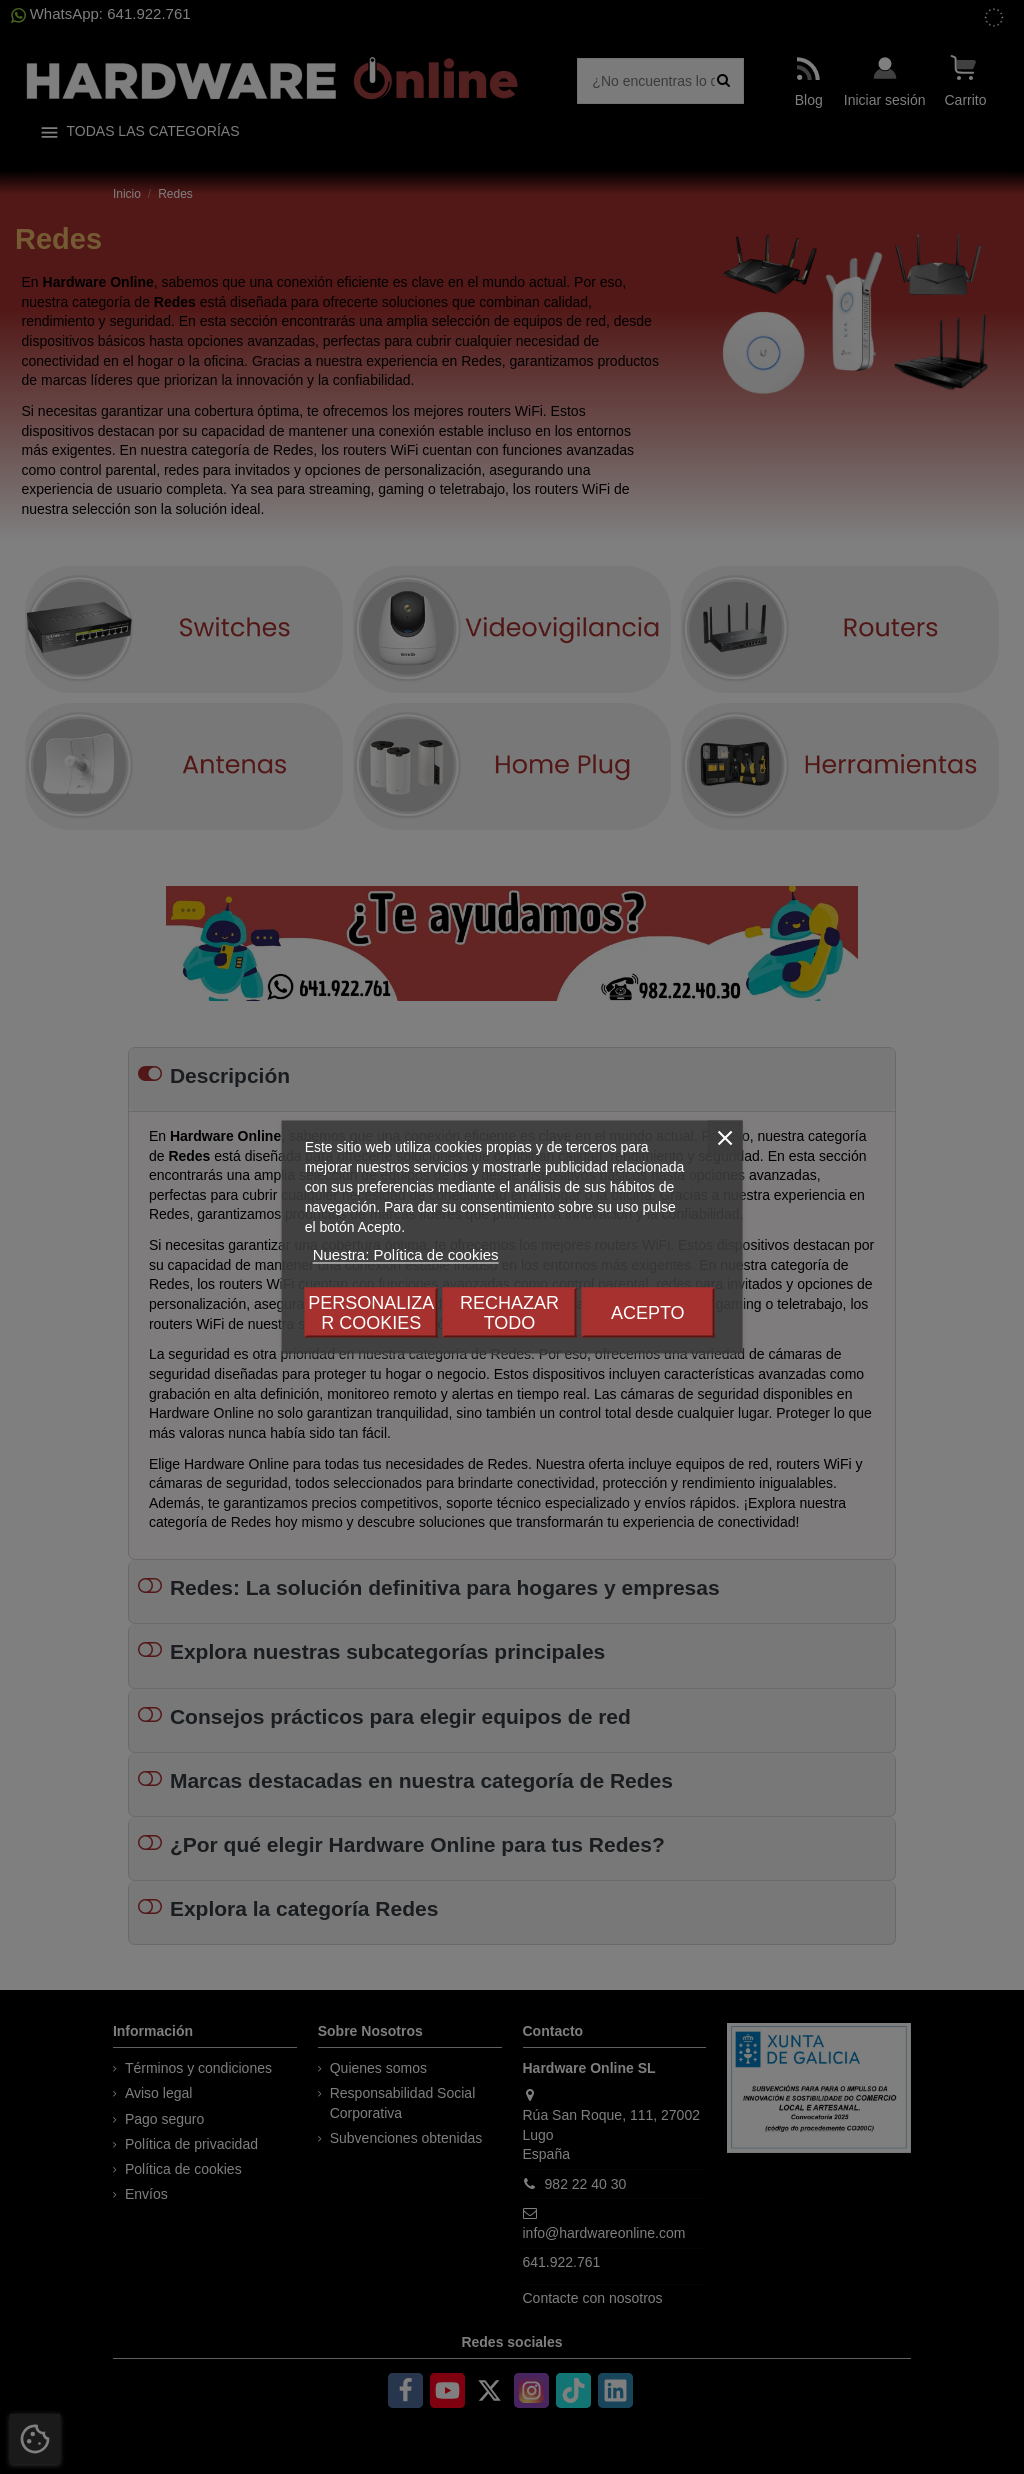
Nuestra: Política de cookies (406, 1254)
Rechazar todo (509, 1313)
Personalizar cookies (371, 1313)
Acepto (648, 1313)
